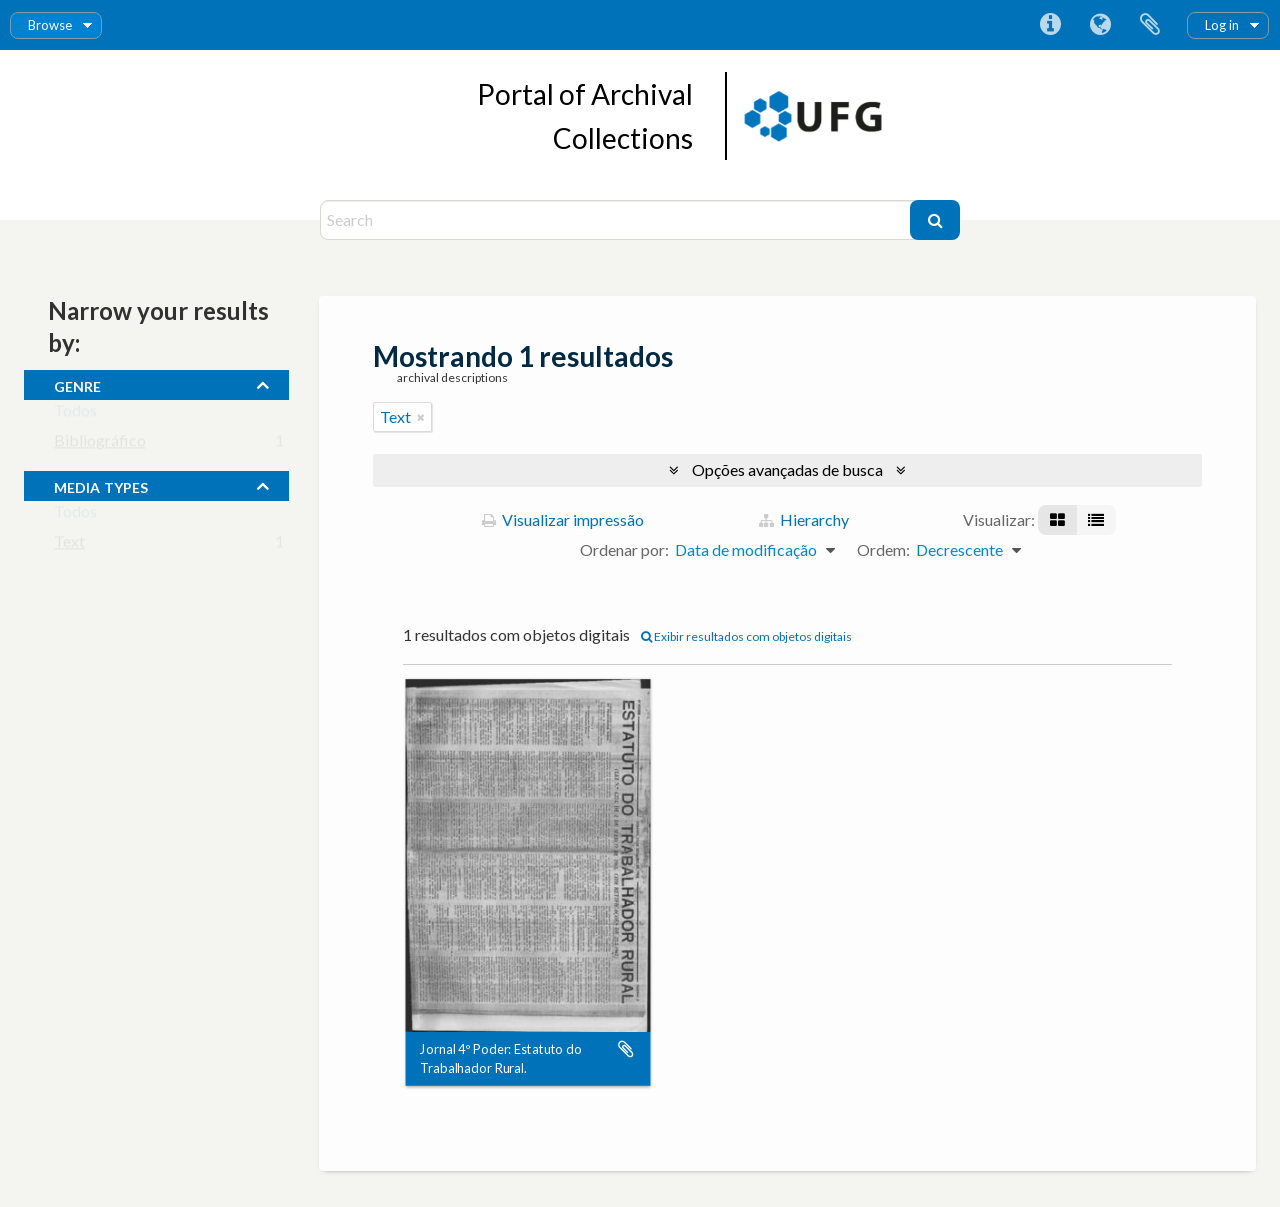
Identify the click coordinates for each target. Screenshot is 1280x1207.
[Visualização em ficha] (1057, 520)
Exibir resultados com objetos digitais (746, 636)
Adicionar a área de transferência (626, 1050)
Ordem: (883, 549)
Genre (77, 384)
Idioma (1100, 25)
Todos (75, 414)
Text (69, 545)
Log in (1222, 25)
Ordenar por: (624, 549)
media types (101, 485)
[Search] (617, 220)
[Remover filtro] (421, 417)
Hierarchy (804, 519)
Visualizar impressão (563, 519)
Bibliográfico (100, 444)
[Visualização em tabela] (1096, 520)
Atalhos (1050, 25)
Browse (50, 25)
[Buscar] (935, 220)
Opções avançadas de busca (787, 469)
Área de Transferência (1150, 25)
